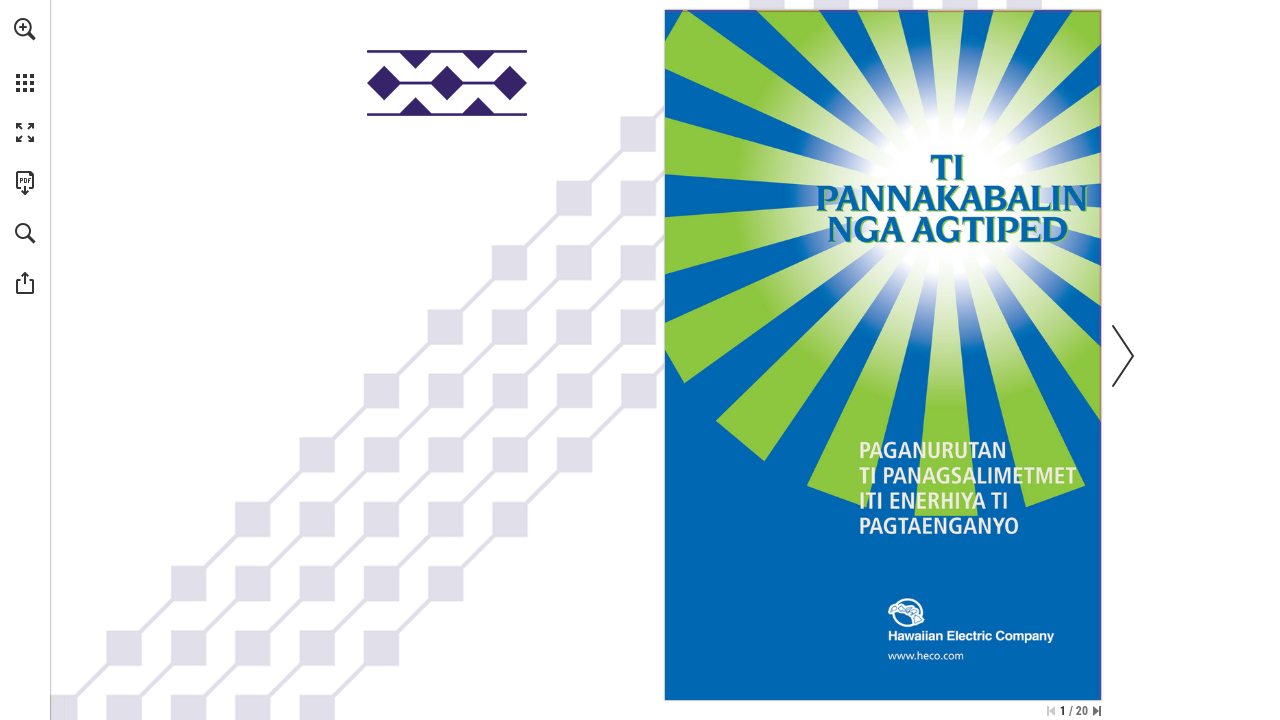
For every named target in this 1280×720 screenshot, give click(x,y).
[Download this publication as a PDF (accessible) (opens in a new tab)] (25, 183)
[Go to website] (926, 655)
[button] (25, 29)
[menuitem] (25, 55)
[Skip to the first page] (1051, 711)
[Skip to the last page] (1097, 711)
